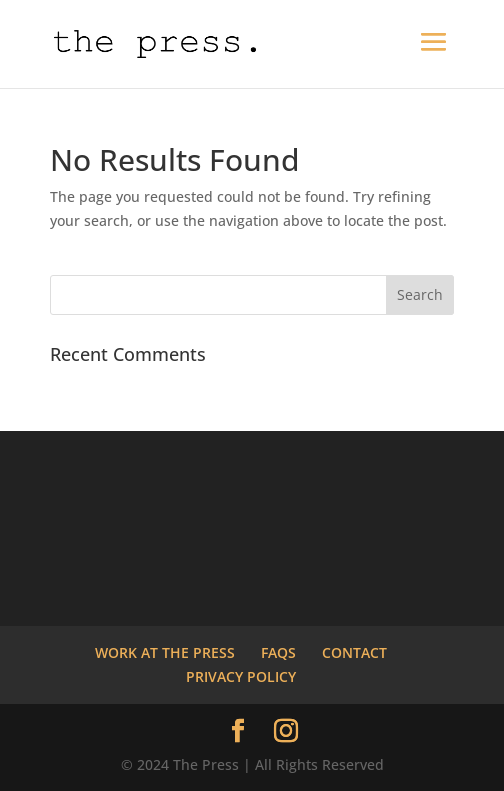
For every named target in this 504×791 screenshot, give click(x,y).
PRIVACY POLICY (241, 676)
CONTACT (354, 652)
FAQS (278, 652)
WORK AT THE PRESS (165, 652)
